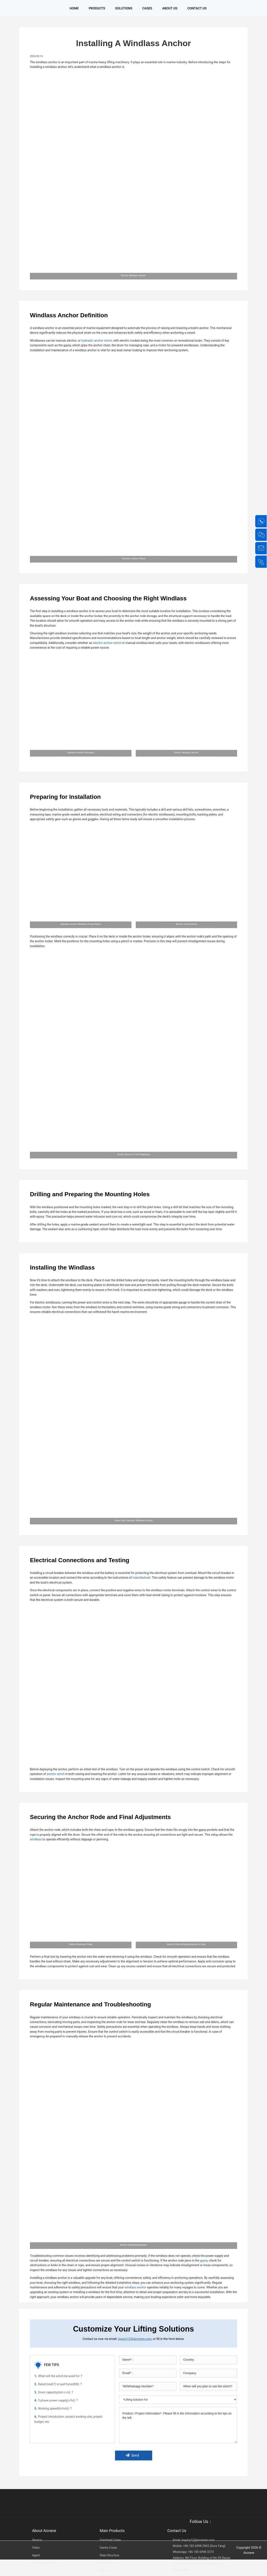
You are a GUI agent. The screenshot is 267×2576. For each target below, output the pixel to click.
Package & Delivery (44, 2563)
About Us (169, 8)
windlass (36, 1840)
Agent (36, 2556)
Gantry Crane (108, 2548)
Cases (147, 8)
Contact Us (197, 8)
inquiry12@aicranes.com (135, 2339)
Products (97, 8)
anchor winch (56, 1774)
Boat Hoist (107, 2563)
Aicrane (248, 2553)
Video (36, 2548)
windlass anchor (135, 2288)
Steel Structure (109, 2556)
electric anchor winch (106, 643)
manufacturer (141, 1578)
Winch (104, 2571)
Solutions (123, 8)
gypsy (203, 2261)
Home (74, 8)
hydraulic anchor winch (96, 341)
